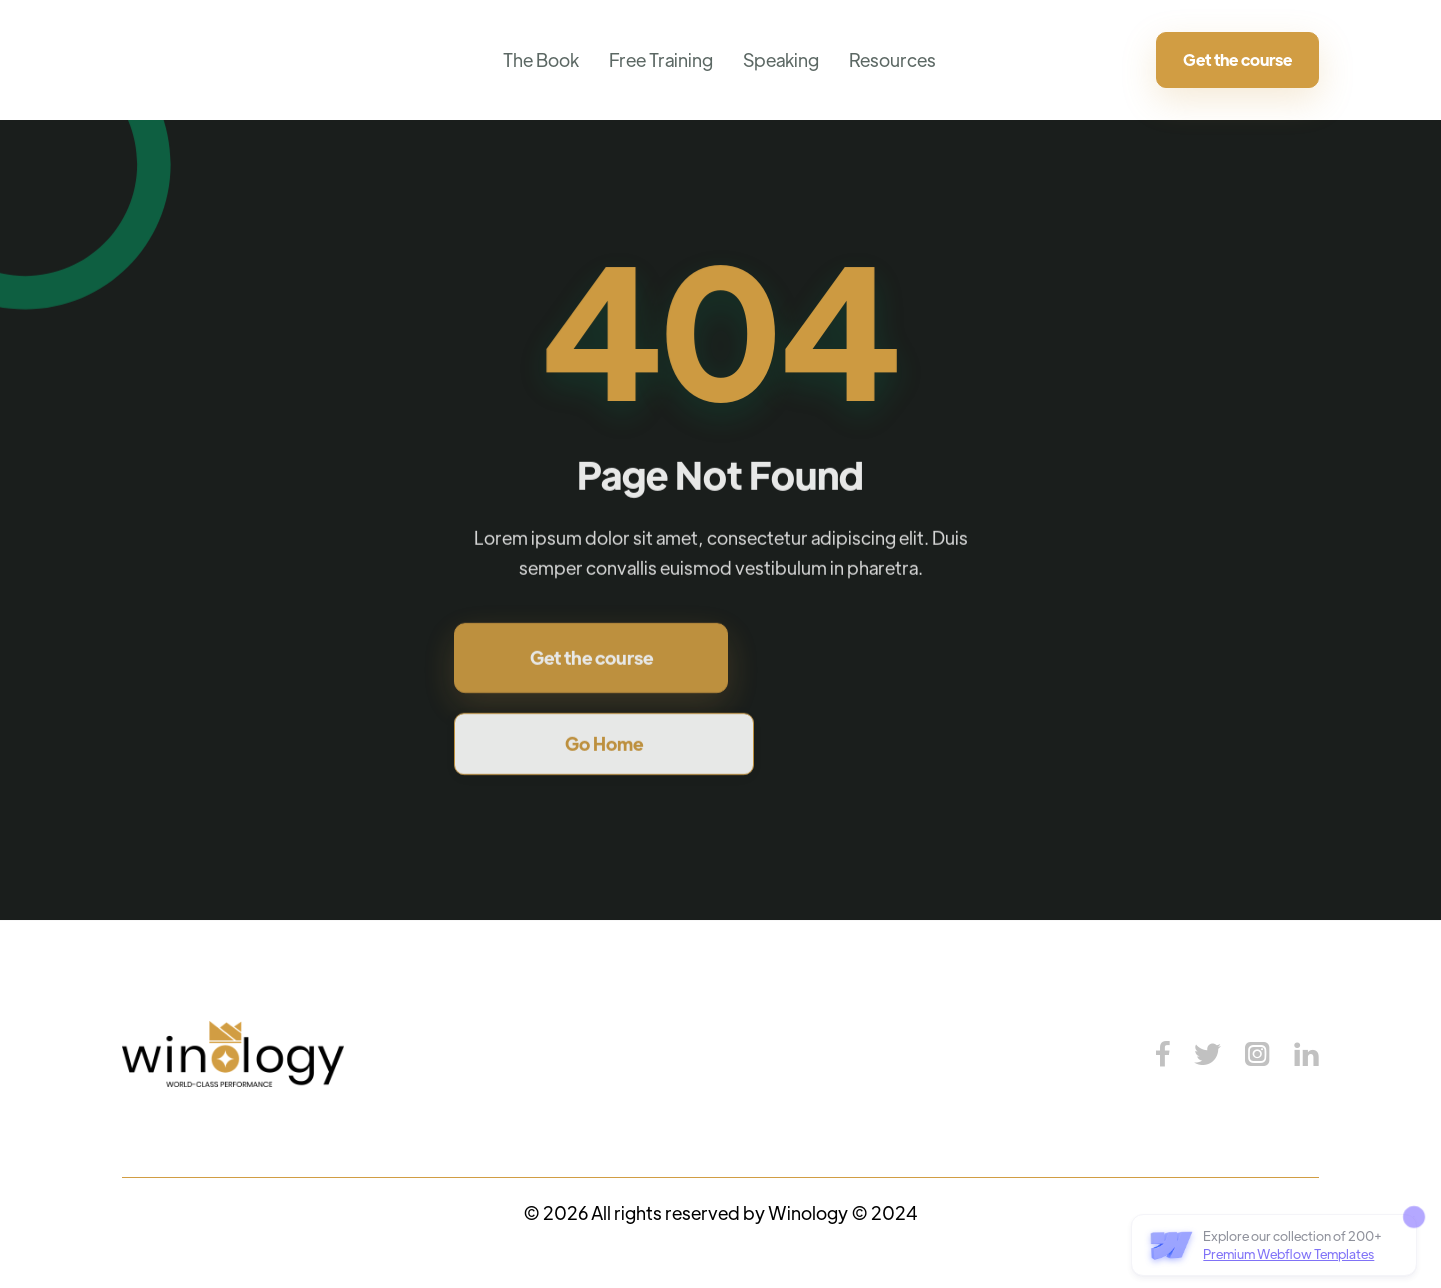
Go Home (604, 747)
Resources (892, 59)
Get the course (1237, 59)
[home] (137, 60)
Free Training (661, 59)
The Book (541, 59)
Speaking (781, 59)
